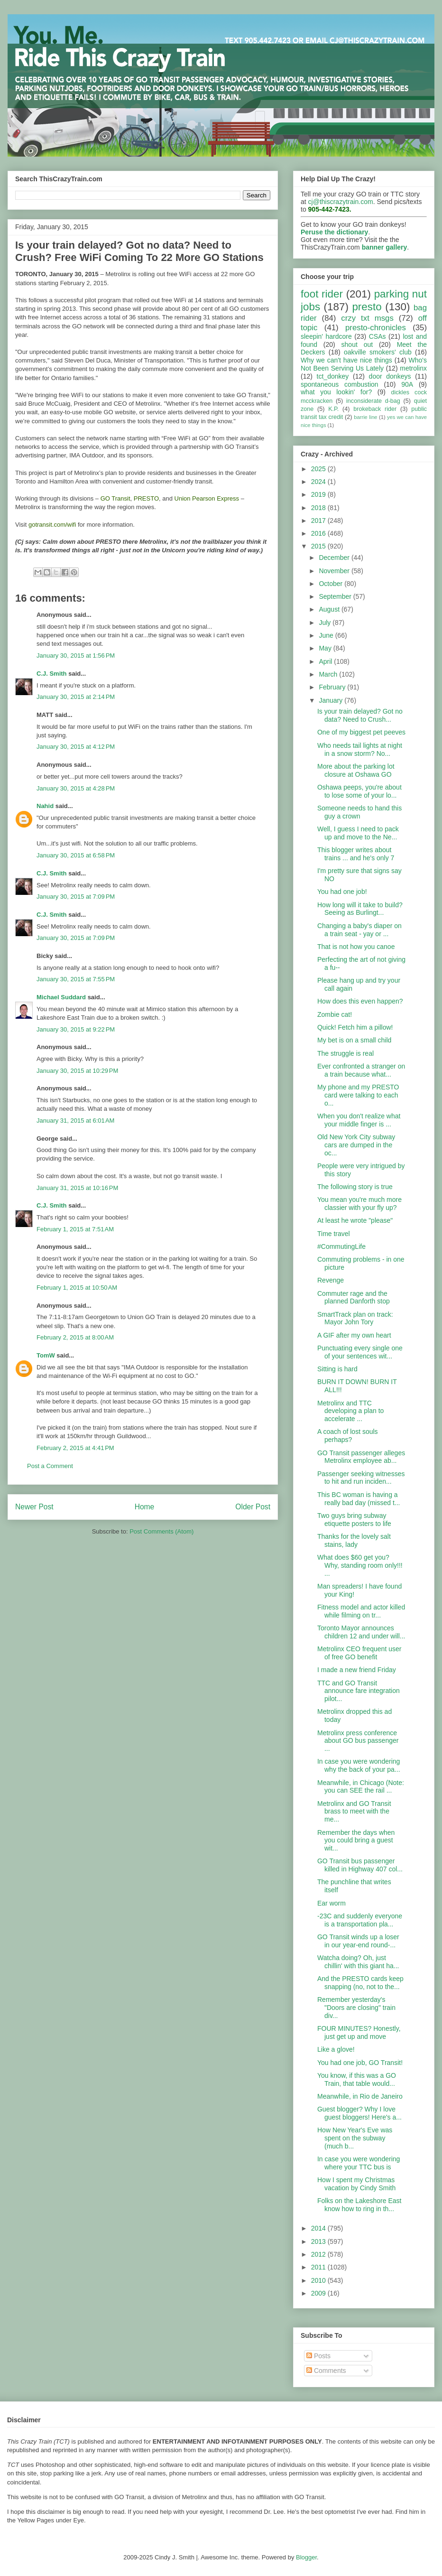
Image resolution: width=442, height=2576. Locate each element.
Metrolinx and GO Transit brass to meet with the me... (354, 1811)
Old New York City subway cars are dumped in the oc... (356, 1145)
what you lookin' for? (336, 392)
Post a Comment (50, 1465)
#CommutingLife (341, 1246)
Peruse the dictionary (334, 232)
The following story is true (355, 1186)
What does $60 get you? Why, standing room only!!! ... (360, 1565)
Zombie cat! (334, 1014)
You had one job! (342, 891)
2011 (319, 2267)
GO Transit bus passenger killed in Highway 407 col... (360, 1865)
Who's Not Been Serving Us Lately (364, 364)
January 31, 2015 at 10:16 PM (77, 1187)
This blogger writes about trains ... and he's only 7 (355, 854)
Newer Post (34, 1507)
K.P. (333, 409)
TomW (46, 1355)
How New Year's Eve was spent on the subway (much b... (354, 2138)
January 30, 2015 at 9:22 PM (76, 1029)
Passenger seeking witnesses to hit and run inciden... (361, 1478)
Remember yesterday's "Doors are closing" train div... (356, 2007)
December (335, 557)
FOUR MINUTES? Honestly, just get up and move (359, 2032)
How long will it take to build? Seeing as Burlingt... (360, 909)
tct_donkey (333, 376)
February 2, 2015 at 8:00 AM (75, 1337)
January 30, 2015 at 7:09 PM (76, 896)
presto (366, 307)
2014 (319, 2228)
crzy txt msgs (367, 318)
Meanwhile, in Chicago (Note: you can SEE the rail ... (360, 1787)
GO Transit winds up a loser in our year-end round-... (358, 1941)
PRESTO (146, 498)
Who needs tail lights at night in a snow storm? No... (359, 749)
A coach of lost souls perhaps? (347, 1435)
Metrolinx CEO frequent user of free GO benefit (359, 1653)
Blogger (306, 2557)
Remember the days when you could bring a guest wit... (356, 1840)
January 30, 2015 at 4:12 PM (76, 746)
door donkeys (390, 376)
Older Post (252, 1507)
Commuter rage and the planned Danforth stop (353, 1297)
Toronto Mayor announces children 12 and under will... (361, 1632)
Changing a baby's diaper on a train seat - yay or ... (359, 930)
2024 (319, 481)
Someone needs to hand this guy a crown (359, 812)
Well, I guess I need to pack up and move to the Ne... (358, 833)
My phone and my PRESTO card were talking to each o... (358, 1095)
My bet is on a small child (354, 1040)
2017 (319, 520)
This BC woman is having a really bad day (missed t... (358, 1499)
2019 (319, 494)
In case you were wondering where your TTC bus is (358, 2163)
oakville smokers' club (378, 352)
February (333, 687)
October (331, 583)
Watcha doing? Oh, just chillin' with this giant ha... (358, 1962)
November (335, 571)
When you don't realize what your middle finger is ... (358, 1120)
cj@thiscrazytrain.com (340, 201)
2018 (319, 507)
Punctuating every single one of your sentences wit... (360, 1352)
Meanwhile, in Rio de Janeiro (360, 2096)
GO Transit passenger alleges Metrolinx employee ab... (361, 1457)
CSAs (377, 336)
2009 (319, 2293)
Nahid (45, 805)
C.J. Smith (52, 673)
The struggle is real (345, 1053)
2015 (319, 546)
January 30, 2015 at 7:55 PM (76, 979)
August (330, 609)
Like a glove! (336, 2049)
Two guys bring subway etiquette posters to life (354, 1519)
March (329, 674)
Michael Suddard (61, 997)
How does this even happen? (360, 1001)
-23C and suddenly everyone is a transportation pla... (359, 1920)
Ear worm (331, 1903)
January (331, 700)
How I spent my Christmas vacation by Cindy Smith (356, 2184)
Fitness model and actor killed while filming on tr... (361, 1611)
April (326, 661)
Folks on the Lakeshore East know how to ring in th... (359, 2205)
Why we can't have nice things (346, 360)
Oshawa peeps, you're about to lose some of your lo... (359, 791)
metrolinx (413, 368)
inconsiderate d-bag (373, 401)
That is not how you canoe (356, 946)
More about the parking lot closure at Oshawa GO (356, 770)
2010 (319, 2280)
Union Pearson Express (207, 498)
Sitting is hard (337, 1369)
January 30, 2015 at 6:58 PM (76, 855)
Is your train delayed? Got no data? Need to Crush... (360, 715)
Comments (326, 2370)
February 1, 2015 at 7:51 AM (75, 1229)
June (327, 635)
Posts (318, 2356)
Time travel (333, 1233)
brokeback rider (374, 409)
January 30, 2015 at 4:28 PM (76, 788)
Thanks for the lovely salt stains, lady (354, 1540)
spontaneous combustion (339, 384)
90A (407, 384)
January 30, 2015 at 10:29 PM (77, 1070)
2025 (319, 469)
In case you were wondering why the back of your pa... (358, 1765)
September (336, 596)
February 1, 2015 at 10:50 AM (77, 1287)
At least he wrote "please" (355, 1220)
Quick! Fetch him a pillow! (355, 1027)
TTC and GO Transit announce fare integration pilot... (358, 1691)
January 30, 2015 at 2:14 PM (76, 696)
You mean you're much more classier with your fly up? (359, 1203)
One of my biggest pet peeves (361, 732)
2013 (319, 2241)
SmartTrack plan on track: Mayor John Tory (355, 1318)
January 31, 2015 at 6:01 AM (75, 1120)
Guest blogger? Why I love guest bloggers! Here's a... (359, 2113)
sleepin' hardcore (326, 336)
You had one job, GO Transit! (360, 2062)
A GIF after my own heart (354, 1335)
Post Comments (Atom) (161, 1531)
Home (145, 1507)
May (326, 648)
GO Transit (115, 498)
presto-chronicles (375, 327)
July (325, 622)
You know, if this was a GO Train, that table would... (356, 2079)
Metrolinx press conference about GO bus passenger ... (357, 1741)
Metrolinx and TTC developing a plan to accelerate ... (350, 1411)
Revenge (330, 1280)
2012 (319, 2254)
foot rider (322, 294)
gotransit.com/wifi (52, 524)
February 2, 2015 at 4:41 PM (75, 1447)
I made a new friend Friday (356, 1670)
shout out (357, 344)
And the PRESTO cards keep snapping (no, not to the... (360, 1982)
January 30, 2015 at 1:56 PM (76, 655)
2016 (319, 533)
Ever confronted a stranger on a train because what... (361, 1070)
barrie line (365, 417)
